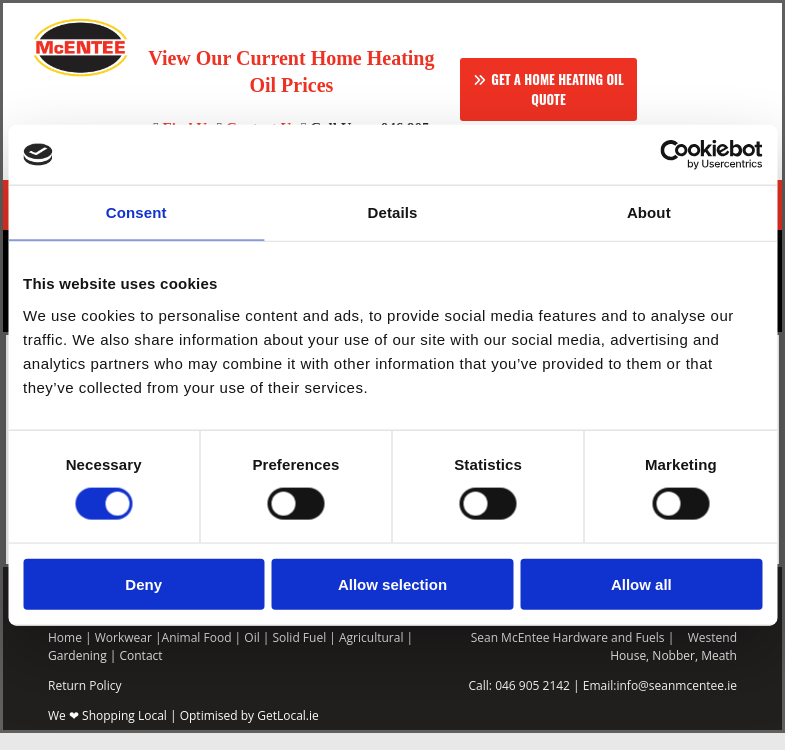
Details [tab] (393, 212)
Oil (251, 654)
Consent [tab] (136, 212)
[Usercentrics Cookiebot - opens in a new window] (674, 155)
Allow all (641, 583)
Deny (143, 583)
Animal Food (197, 654)
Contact (140, 672)
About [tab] (649, 212)
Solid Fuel (300, 654)
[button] (548, 89)
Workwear (123, 654)
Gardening (77, 672)
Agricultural (371, 654)
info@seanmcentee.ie (676, 702)
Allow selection (392, 583)
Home (65, 654)
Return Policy (84, 702)
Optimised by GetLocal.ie (249, 732)
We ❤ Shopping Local (107, 732)
